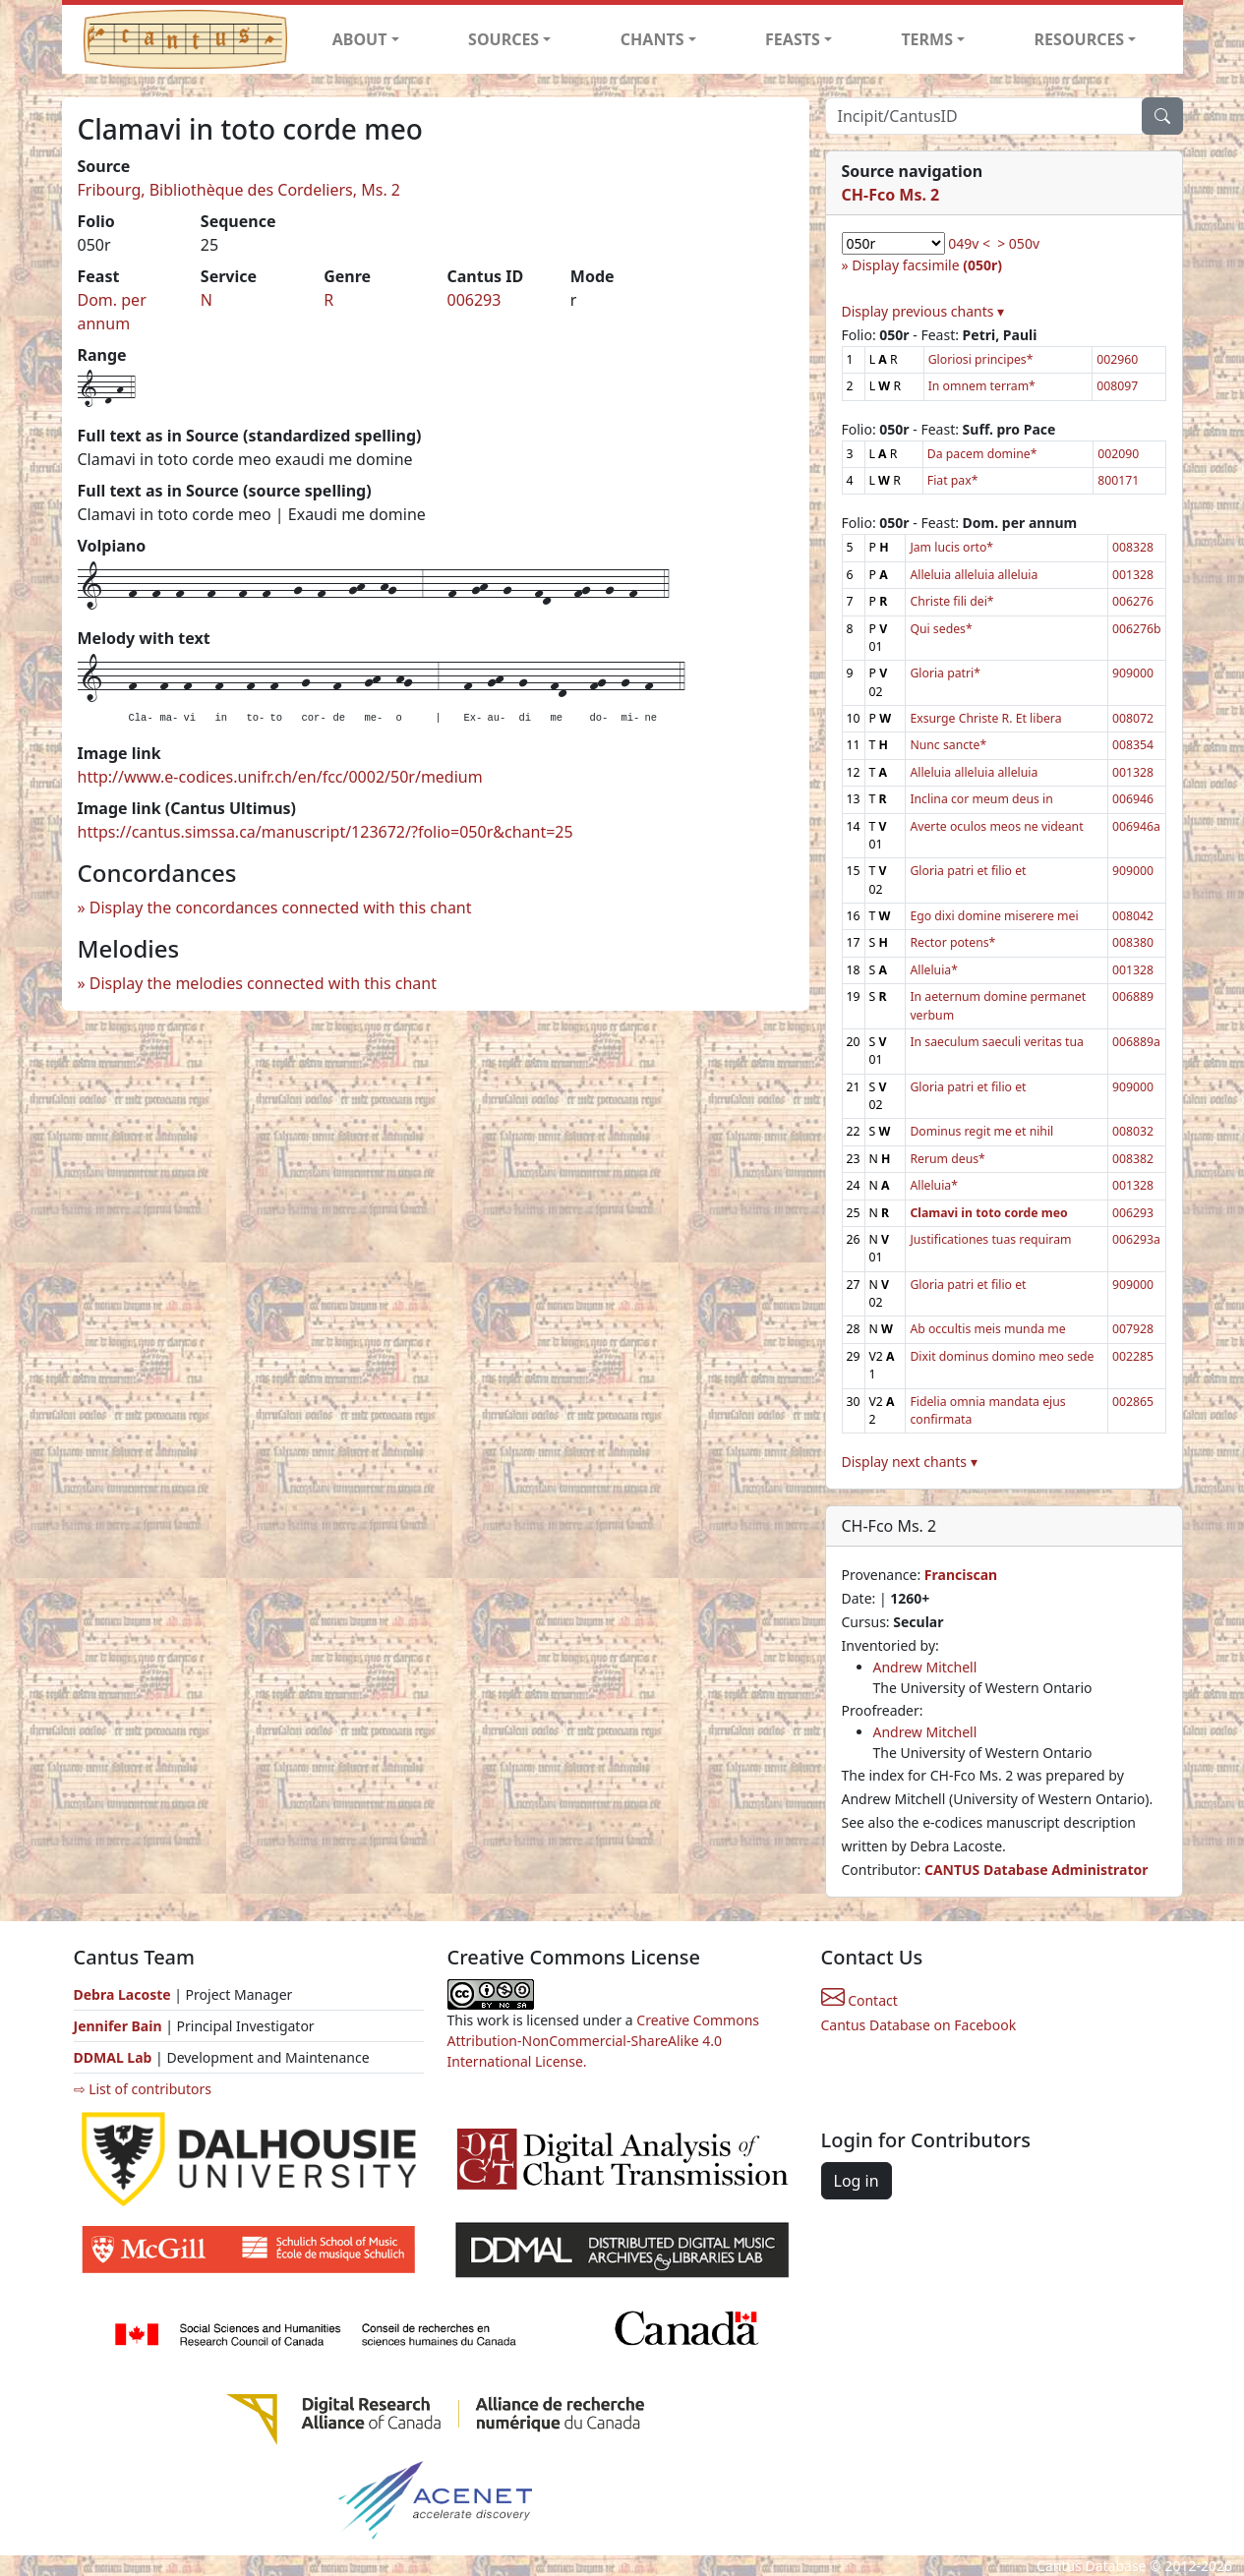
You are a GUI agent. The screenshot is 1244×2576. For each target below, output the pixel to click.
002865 (1133, 1401)
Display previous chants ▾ (923, 311)
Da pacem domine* (982, 453)
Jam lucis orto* (951, 547)
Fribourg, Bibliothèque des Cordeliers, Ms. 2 (239, 190)
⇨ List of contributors (142, 2088)
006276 (1133, 601)
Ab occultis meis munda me (987, 1328)
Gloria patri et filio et (968, 870)
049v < (969, 243)
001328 (1133, 574)
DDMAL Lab (113, 2057)
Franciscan (960, 1574)
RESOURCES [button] (1080, 39)
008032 (1133, 1131)
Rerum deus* (947, 1158)
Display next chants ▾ (909, 1461)
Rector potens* (952, 942)
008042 (1133, 915)
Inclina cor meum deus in (981, 798)
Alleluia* (934, 970)
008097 (1117, 386)
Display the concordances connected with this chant (280, 907)
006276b (1136, 628)
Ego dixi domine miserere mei (994, 915)
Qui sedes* (941, 628)
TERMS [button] (927, 39)
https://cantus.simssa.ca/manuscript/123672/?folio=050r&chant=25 (325, 832)
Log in (856, 2181)
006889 (1133, 996)
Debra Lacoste (122, 1994)
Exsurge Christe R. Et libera (985, 718)
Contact (859, 2000)
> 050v (1018, 243)
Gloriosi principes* (981, 359)
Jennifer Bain (120, 2026)
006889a (1136, 1041)
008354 (1133, 744)
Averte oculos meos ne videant (996, 826)
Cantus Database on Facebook (919, 2025)
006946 (1133, 798)
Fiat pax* (952, 480)
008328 (1133, 547)
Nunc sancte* (948, 744)
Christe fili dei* (951, 601)
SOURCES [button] (503, 39)
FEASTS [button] (792, 39)
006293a (1136, 1239)
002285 (1133, 1356)
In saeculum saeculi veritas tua (997, 1041)
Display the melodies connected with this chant (263, 983)
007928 (1133, 1328)
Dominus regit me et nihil (981, 1131)
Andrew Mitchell (925, 1667)
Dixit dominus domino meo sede (1002, 1356)
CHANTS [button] (652, 39)
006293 (473, 300)
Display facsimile (927, 265)
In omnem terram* (982, 386)
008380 (1133, 942)
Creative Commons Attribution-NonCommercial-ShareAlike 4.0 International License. (603, 2041)
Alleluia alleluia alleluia (973, 574)
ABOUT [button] (359, 39)
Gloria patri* (945, 673)
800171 (1118, 480)
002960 (1117, 359)
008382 (1133, 1158)
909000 (1133, 673)
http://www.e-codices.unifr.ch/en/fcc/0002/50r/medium (280, 777)
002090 (1118, 453)
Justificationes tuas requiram (990, 1239)
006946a (1136, 826)
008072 (1133, 718)
